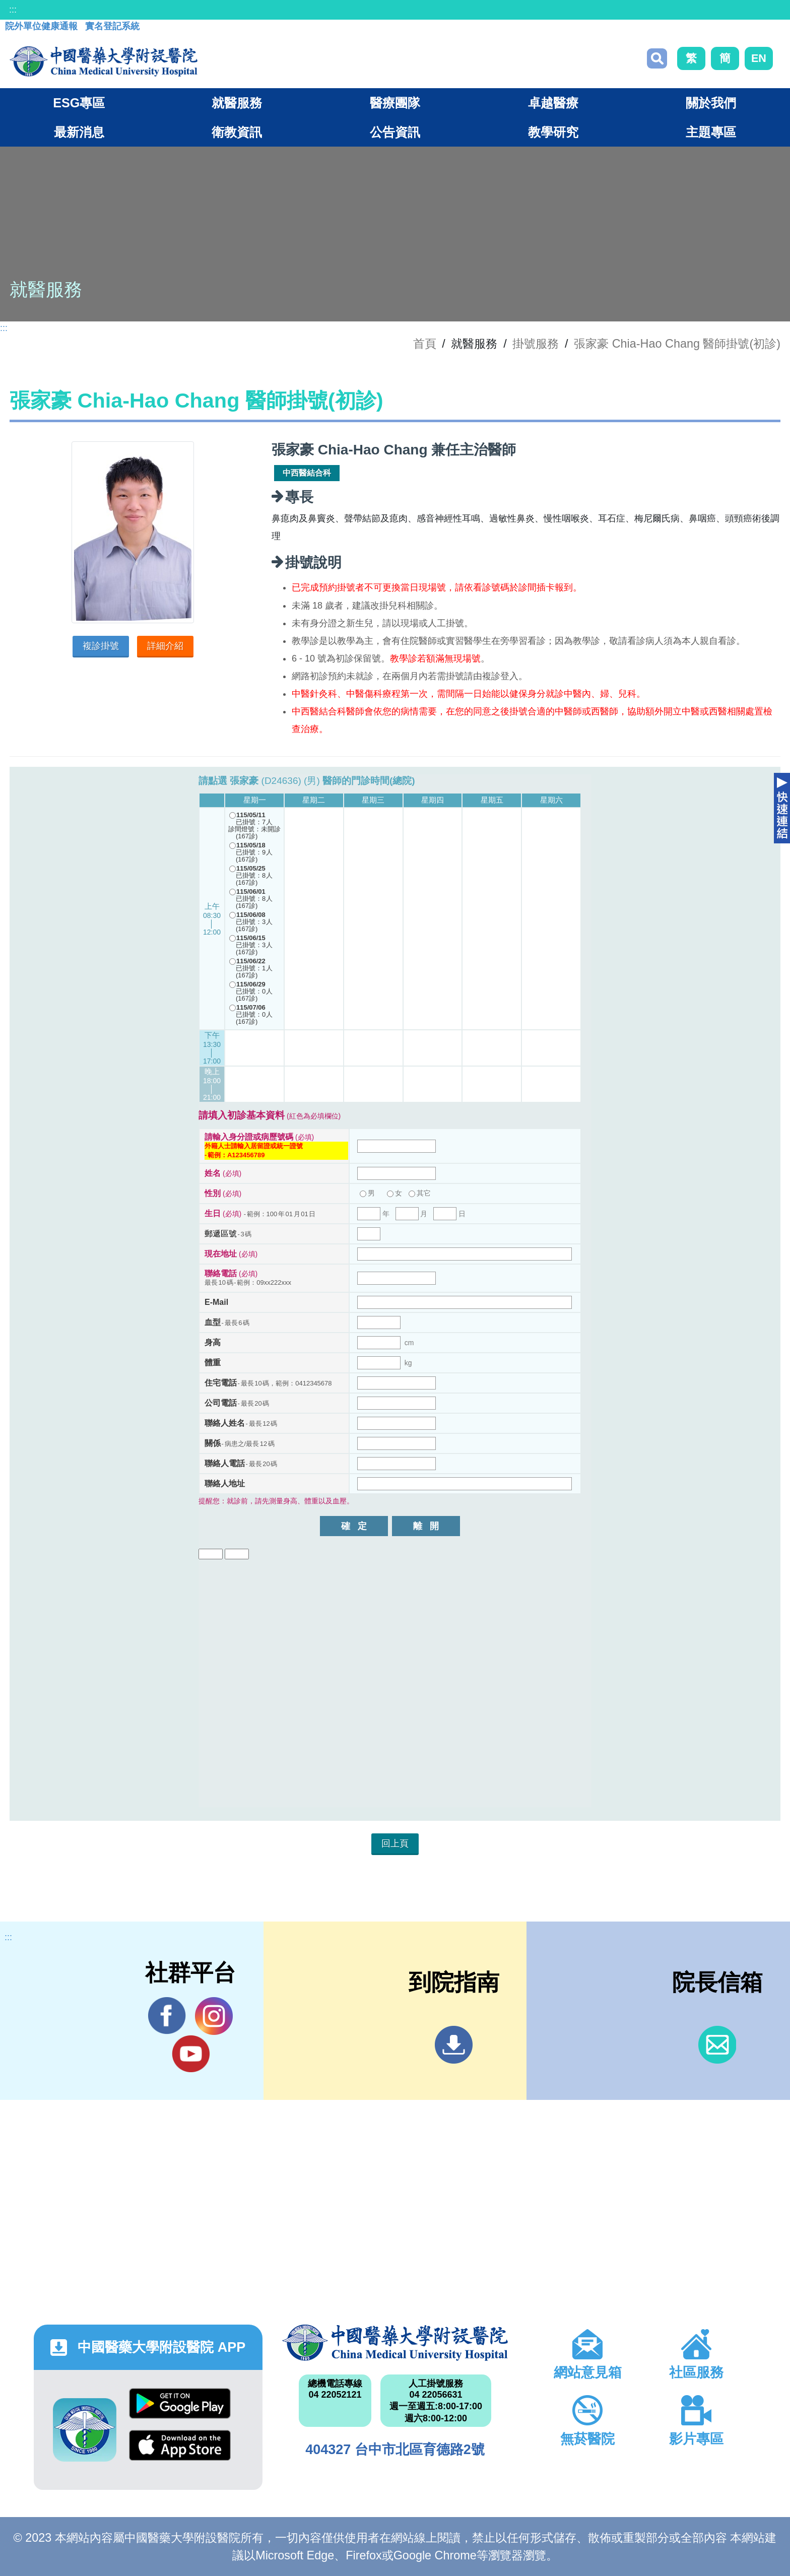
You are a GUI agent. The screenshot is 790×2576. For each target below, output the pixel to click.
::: (13, 10)
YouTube (191, 2053)
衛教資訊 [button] (237, 132)
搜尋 (657, 58)
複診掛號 (101, 646)
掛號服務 (535, 343)
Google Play (180, 2403)
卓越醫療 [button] (553, 103)
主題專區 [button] (711, 132)
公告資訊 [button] (395, 132)
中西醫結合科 (307, 473)
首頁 (424, 343)
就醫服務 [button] (237, 103)
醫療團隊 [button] (395, 103)
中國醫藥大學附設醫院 (395, 2343)
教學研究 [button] (553, 132)
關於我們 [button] (711, 103)
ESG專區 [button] (79, 103)
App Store (180, 2445)
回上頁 (395, 1843)
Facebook (167, 2015)
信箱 (717, 2045)
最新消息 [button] (79, 132)
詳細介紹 (165, 646)
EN (758, 58)
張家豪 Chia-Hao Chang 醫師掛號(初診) (677, 343)
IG (214, 2016)
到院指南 (454, 2045)
